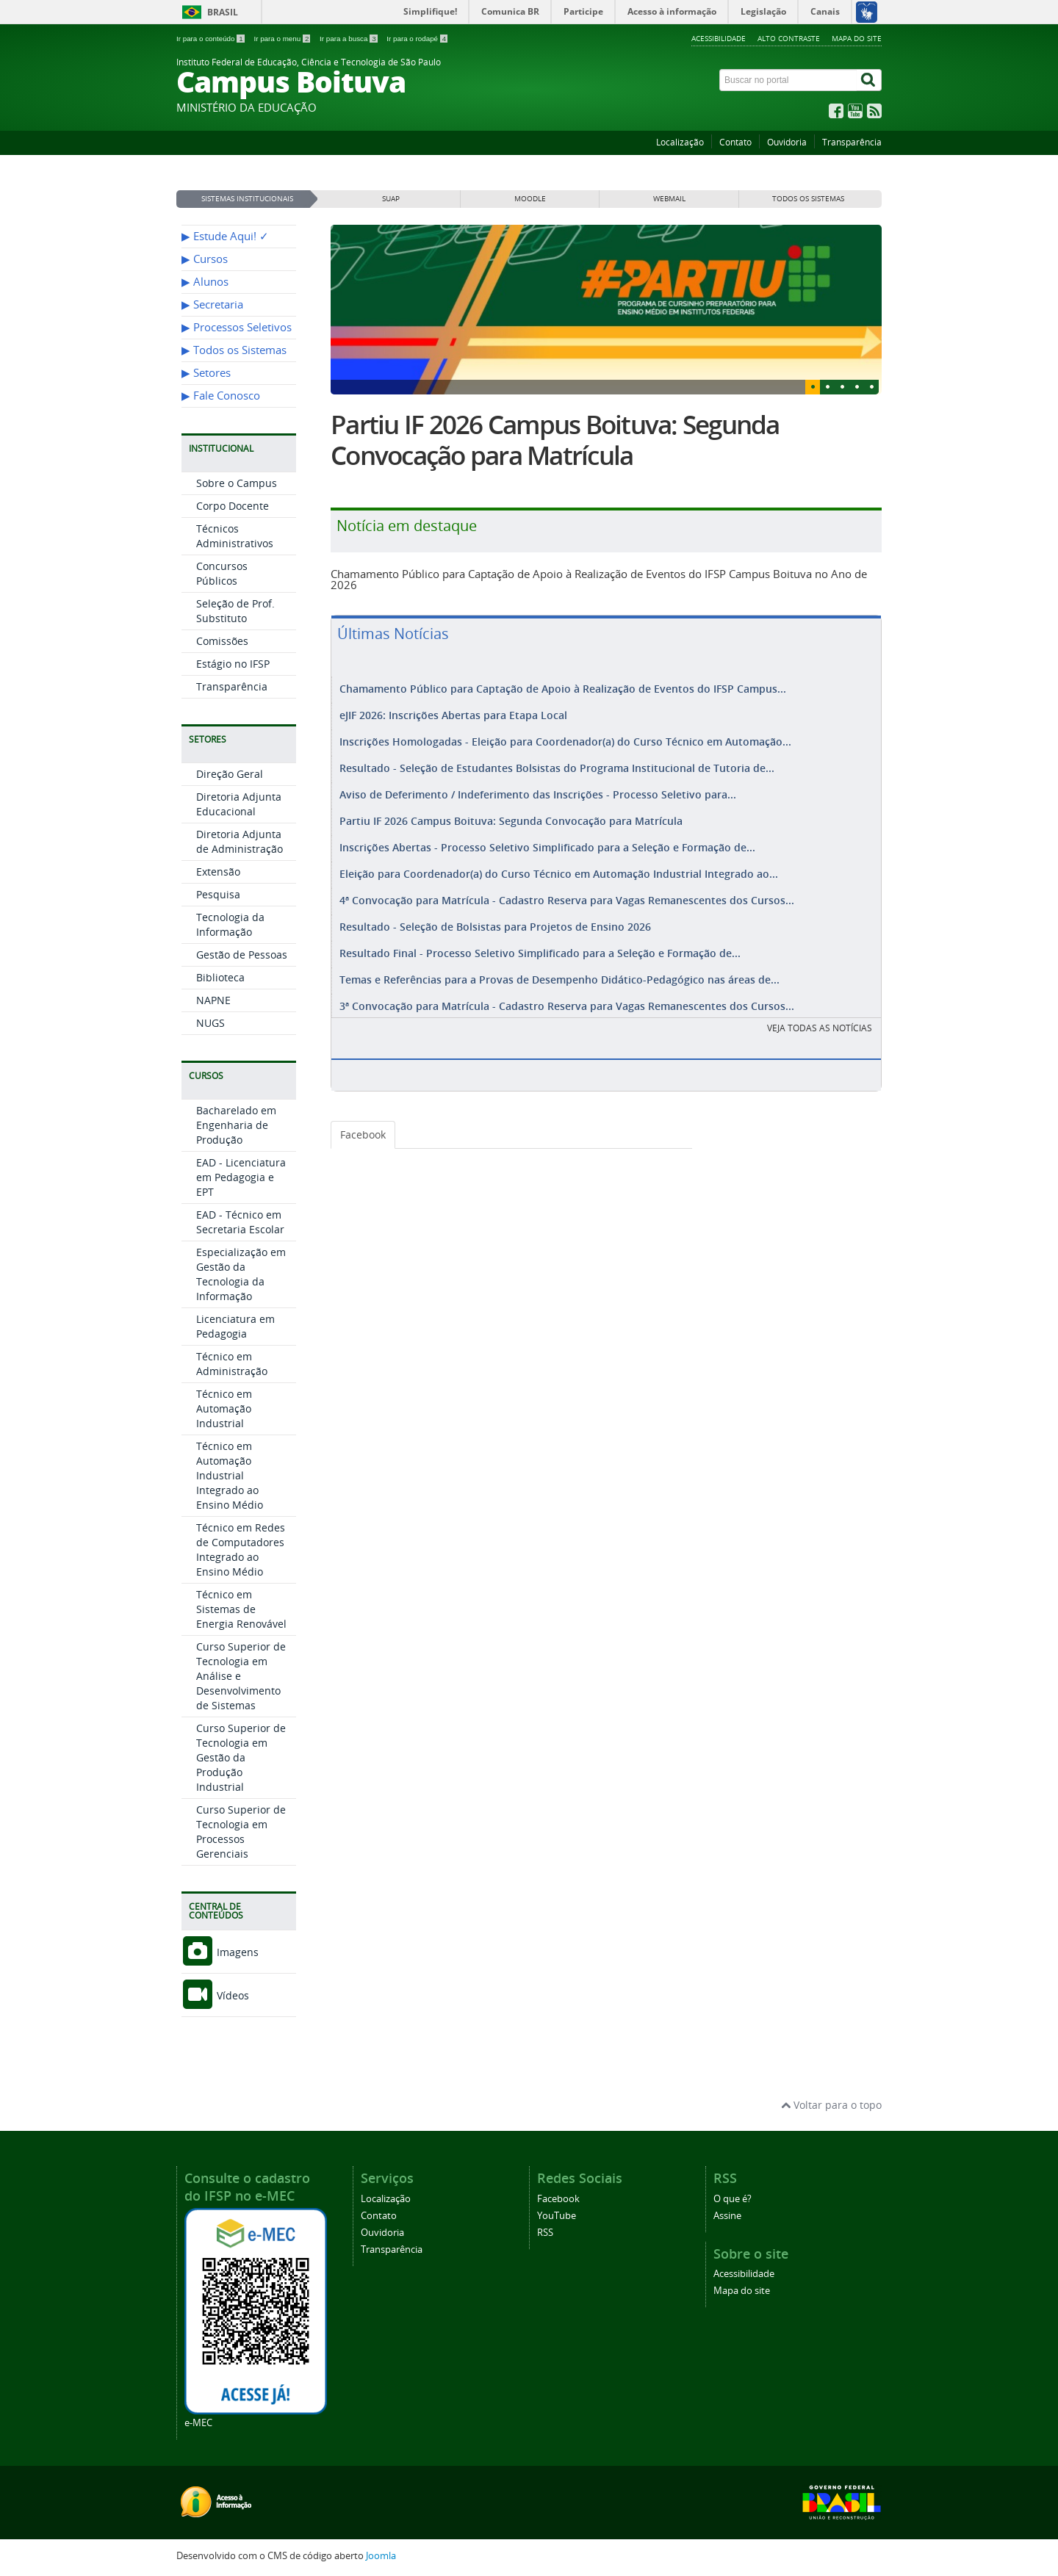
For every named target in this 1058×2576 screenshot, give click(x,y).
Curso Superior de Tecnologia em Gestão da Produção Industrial (241, 1757)
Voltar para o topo (831, 2105)
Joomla (381, 2556)
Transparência (852, 142)
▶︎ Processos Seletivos (236, 327)
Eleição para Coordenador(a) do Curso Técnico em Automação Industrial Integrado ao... (558, 863)
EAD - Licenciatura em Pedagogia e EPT (241, 1177)
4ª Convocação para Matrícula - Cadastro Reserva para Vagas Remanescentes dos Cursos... (566, 888)
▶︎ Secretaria (212, 304)
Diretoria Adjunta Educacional (238, 804)
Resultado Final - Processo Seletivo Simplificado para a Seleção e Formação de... (540, 938)
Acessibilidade (718, 38)
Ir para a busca (349, 39)
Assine (727, 2215)
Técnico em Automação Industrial (224, 1408)
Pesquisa (218, 894)
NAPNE (213, 1000)
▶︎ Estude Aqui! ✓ (225, 236)
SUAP (391, 198)
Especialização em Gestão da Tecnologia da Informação (241, 1274)
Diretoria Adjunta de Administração (239, 841)
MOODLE (530, 198)
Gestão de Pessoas (241, 955)
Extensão (218, 871)
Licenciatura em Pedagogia (235, 1326)
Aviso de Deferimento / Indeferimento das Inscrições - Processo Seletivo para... (537, 788)
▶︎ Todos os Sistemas (234, 350)
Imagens (220, 1952)
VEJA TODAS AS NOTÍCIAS (819, 1010)
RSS (545, 2232)
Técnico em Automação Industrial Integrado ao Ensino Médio (229, 1475)
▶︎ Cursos (204, 259)
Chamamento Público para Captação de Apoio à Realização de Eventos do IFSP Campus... (562, 689)
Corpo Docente (232, 506)
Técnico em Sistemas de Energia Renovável (241, 1609)
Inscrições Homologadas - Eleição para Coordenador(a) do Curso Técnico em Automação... (565, 739)
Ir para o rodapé (416, 39)
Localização (680, 142)
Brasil (222, 12)
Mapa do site (857, 38)
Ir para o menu (282, 39)
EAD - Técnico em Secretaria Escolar (240, 1222)
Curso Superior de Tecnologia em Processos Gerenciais (241, 1832)
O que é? (732, 2199)
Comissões (222, 641)
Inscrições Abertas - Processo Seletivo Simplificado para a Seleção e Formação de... (547, 838)
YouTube (556, 2215)
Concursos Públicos (222, 573)
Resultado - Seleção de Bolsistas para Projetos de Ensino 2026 (495, 913)
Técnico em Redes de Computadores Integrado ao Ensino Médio (240, 1549)
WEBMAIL (669, 198)
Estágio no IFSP (233, 664)
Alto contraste (788, 38)
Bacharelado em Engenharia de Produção (236, 1125)
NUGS (210, 1023)
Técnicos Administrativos (234, 536)
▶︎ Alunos (204, 282)
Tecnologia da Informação (230, 924)
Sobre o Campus (236, 483)
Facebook (363, 1117)
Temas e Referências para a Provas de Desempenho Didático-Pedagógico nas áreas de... (559, 963)
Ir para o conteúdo (211, 39)
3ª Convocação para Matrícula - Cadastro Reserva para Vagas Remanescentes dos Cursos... (566, 988)
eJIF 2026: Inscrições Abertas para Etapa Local (453, 714)
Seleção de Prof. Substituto (235, 610)
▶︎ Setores (206, 373)
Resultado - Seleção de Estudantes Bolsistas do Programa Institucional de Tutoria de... (556, 764)
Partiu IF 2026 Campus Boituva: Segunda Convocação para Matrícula (555, 440)
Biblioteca (220, 977)
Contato (735, 142)
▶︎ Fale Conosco (220, 396)
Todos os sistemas (808, 198)
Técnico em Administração (231, 1363)
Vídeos (215, 1995)
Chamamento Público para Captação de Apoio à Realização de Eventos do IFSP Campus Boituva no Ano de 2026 (599, 579)
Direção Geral (229, 774)
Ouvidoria (787, 142)
